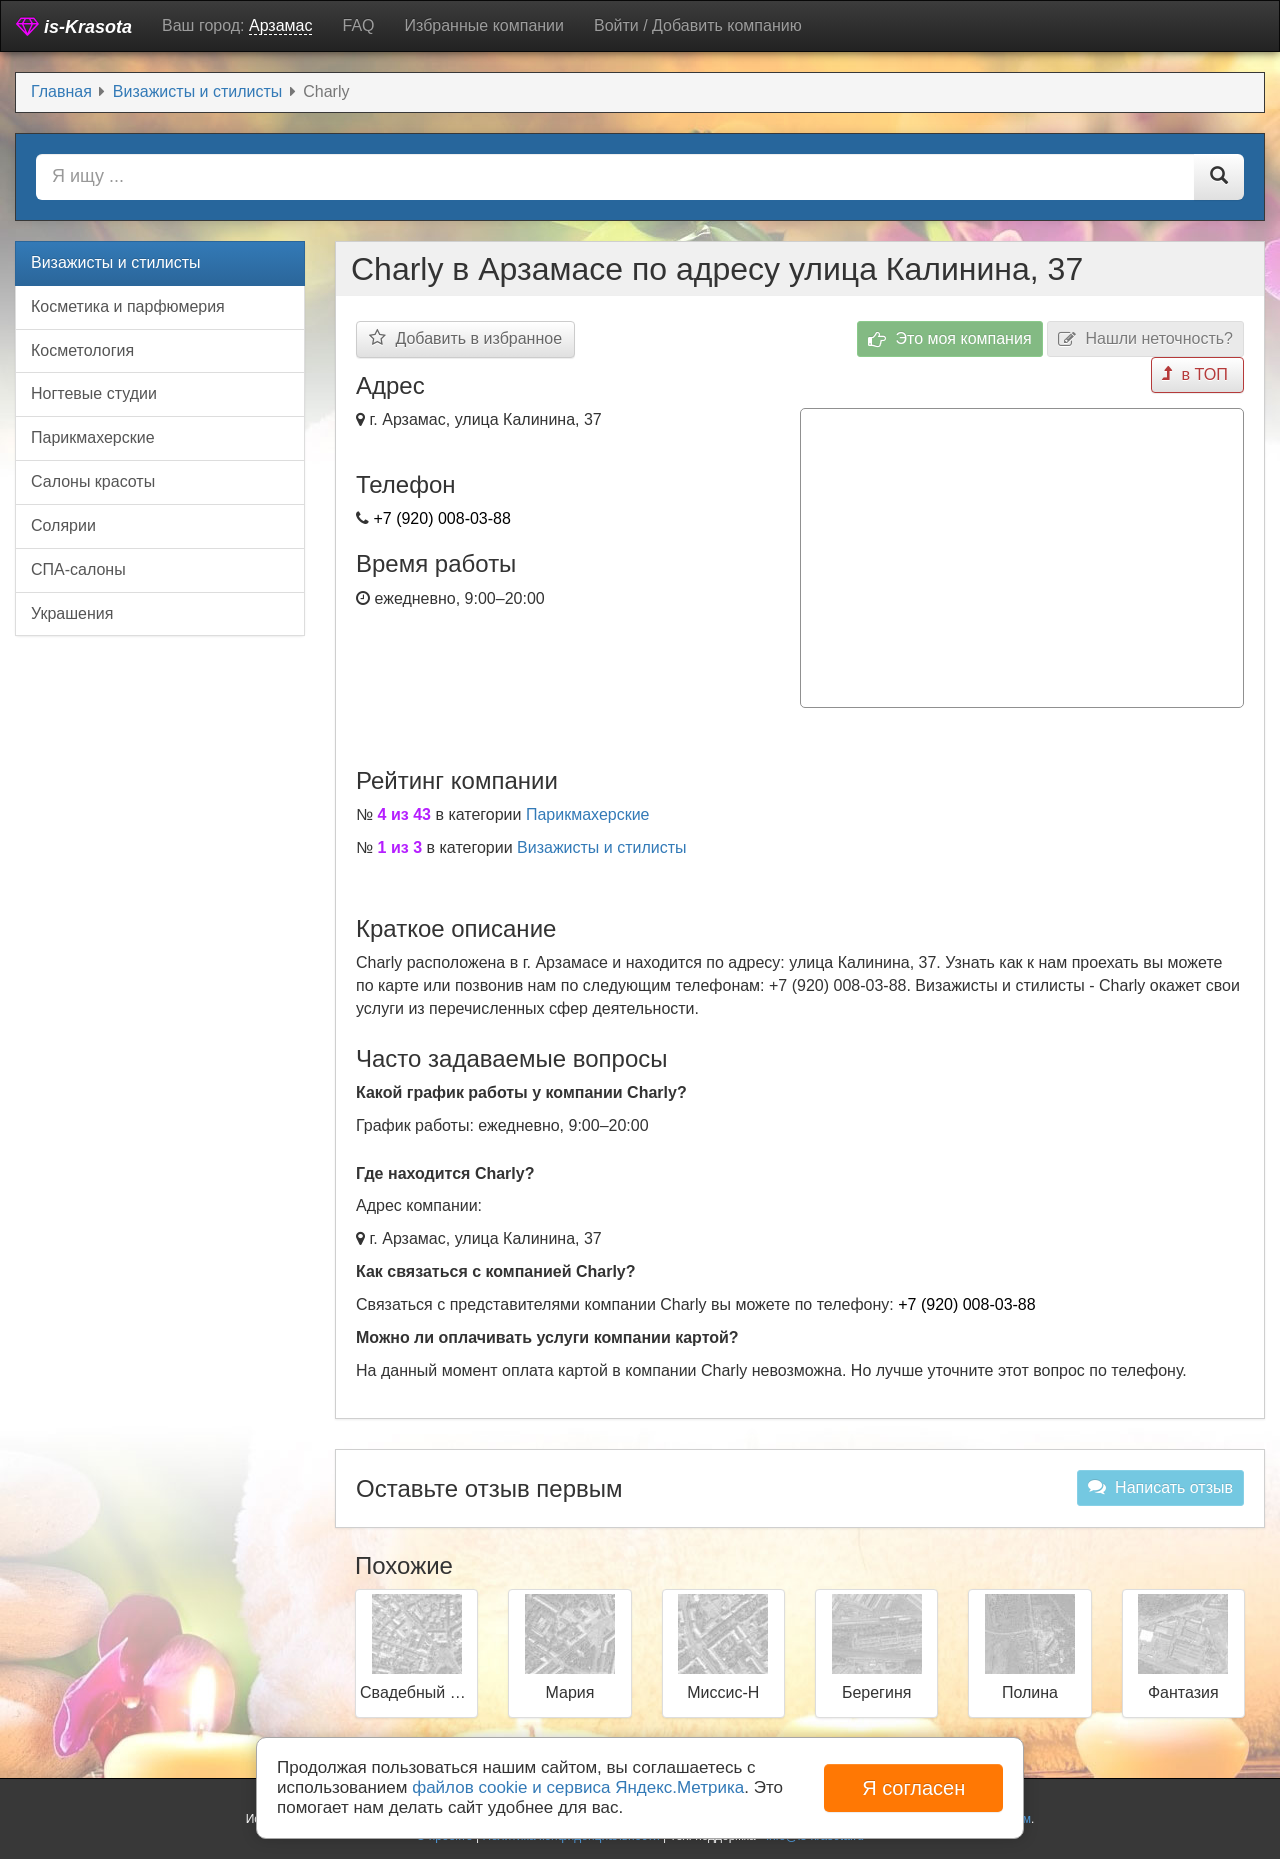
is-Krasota (74, 26)
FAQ (358, 25)
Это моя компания (950, 339)
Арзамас (281, 25)
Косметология (82, 350)
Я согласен (913, 1788)
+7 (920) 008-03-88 (441, 518)
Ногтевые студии (94, 393)
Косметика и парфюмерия (128, 306)
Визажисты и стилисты (602, 846)
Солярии (63, 525)
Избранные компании (484, 25)
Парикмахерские (588, 813)
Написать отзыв (1160, 1486)
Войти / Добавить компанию (698, 25)
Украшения (72, 613)
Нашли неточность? (1145, 339)
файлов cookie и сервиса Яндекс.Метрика (578, 1787)
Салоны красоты (93, 481)
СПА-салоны (78, 569)
